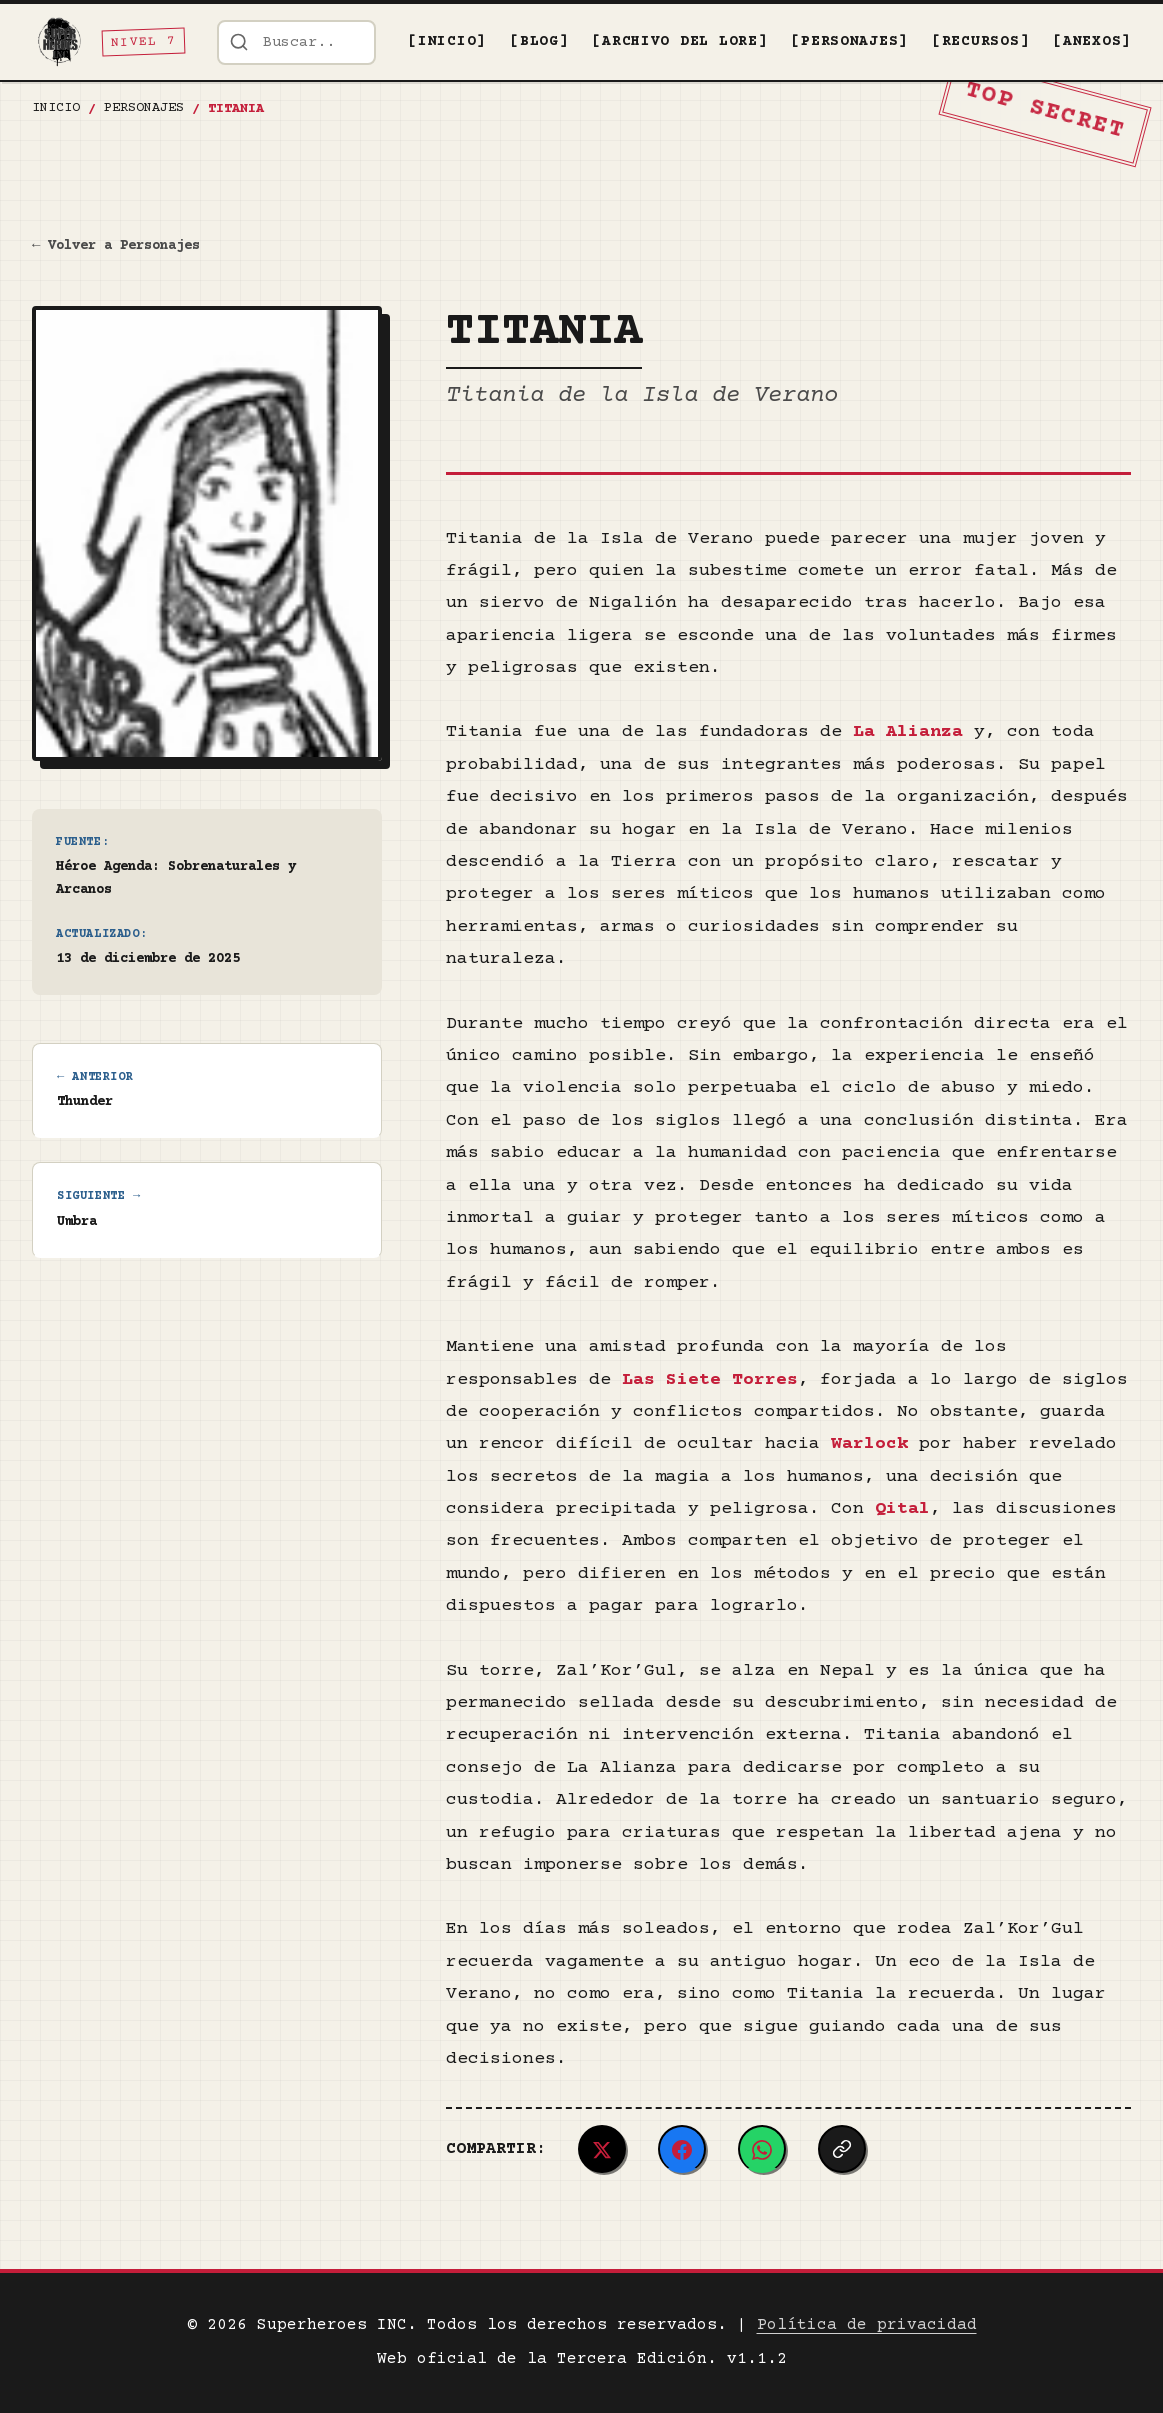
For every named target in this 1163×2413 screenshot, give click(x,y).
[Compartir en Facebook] (682, 2149)
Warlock (869, 1444)
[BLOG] (539, 42)
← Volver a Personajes (116, 246)
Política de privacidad (867, 2325)
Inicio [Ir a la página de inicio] (56, 108)
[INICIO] (447, 42)
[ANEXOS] (1092, 42)
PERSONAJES (144, 108)
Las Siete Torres (710, 1380)
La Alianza (908, 732)
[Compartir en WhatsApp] (762, 2149)
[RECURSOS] (980, 42)
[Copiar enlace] (842, 2149)
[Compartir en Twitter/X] (602, 2149)
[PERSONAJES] (849, 42)
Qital (902, 1509)
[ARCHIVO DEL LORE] (679, 42)
